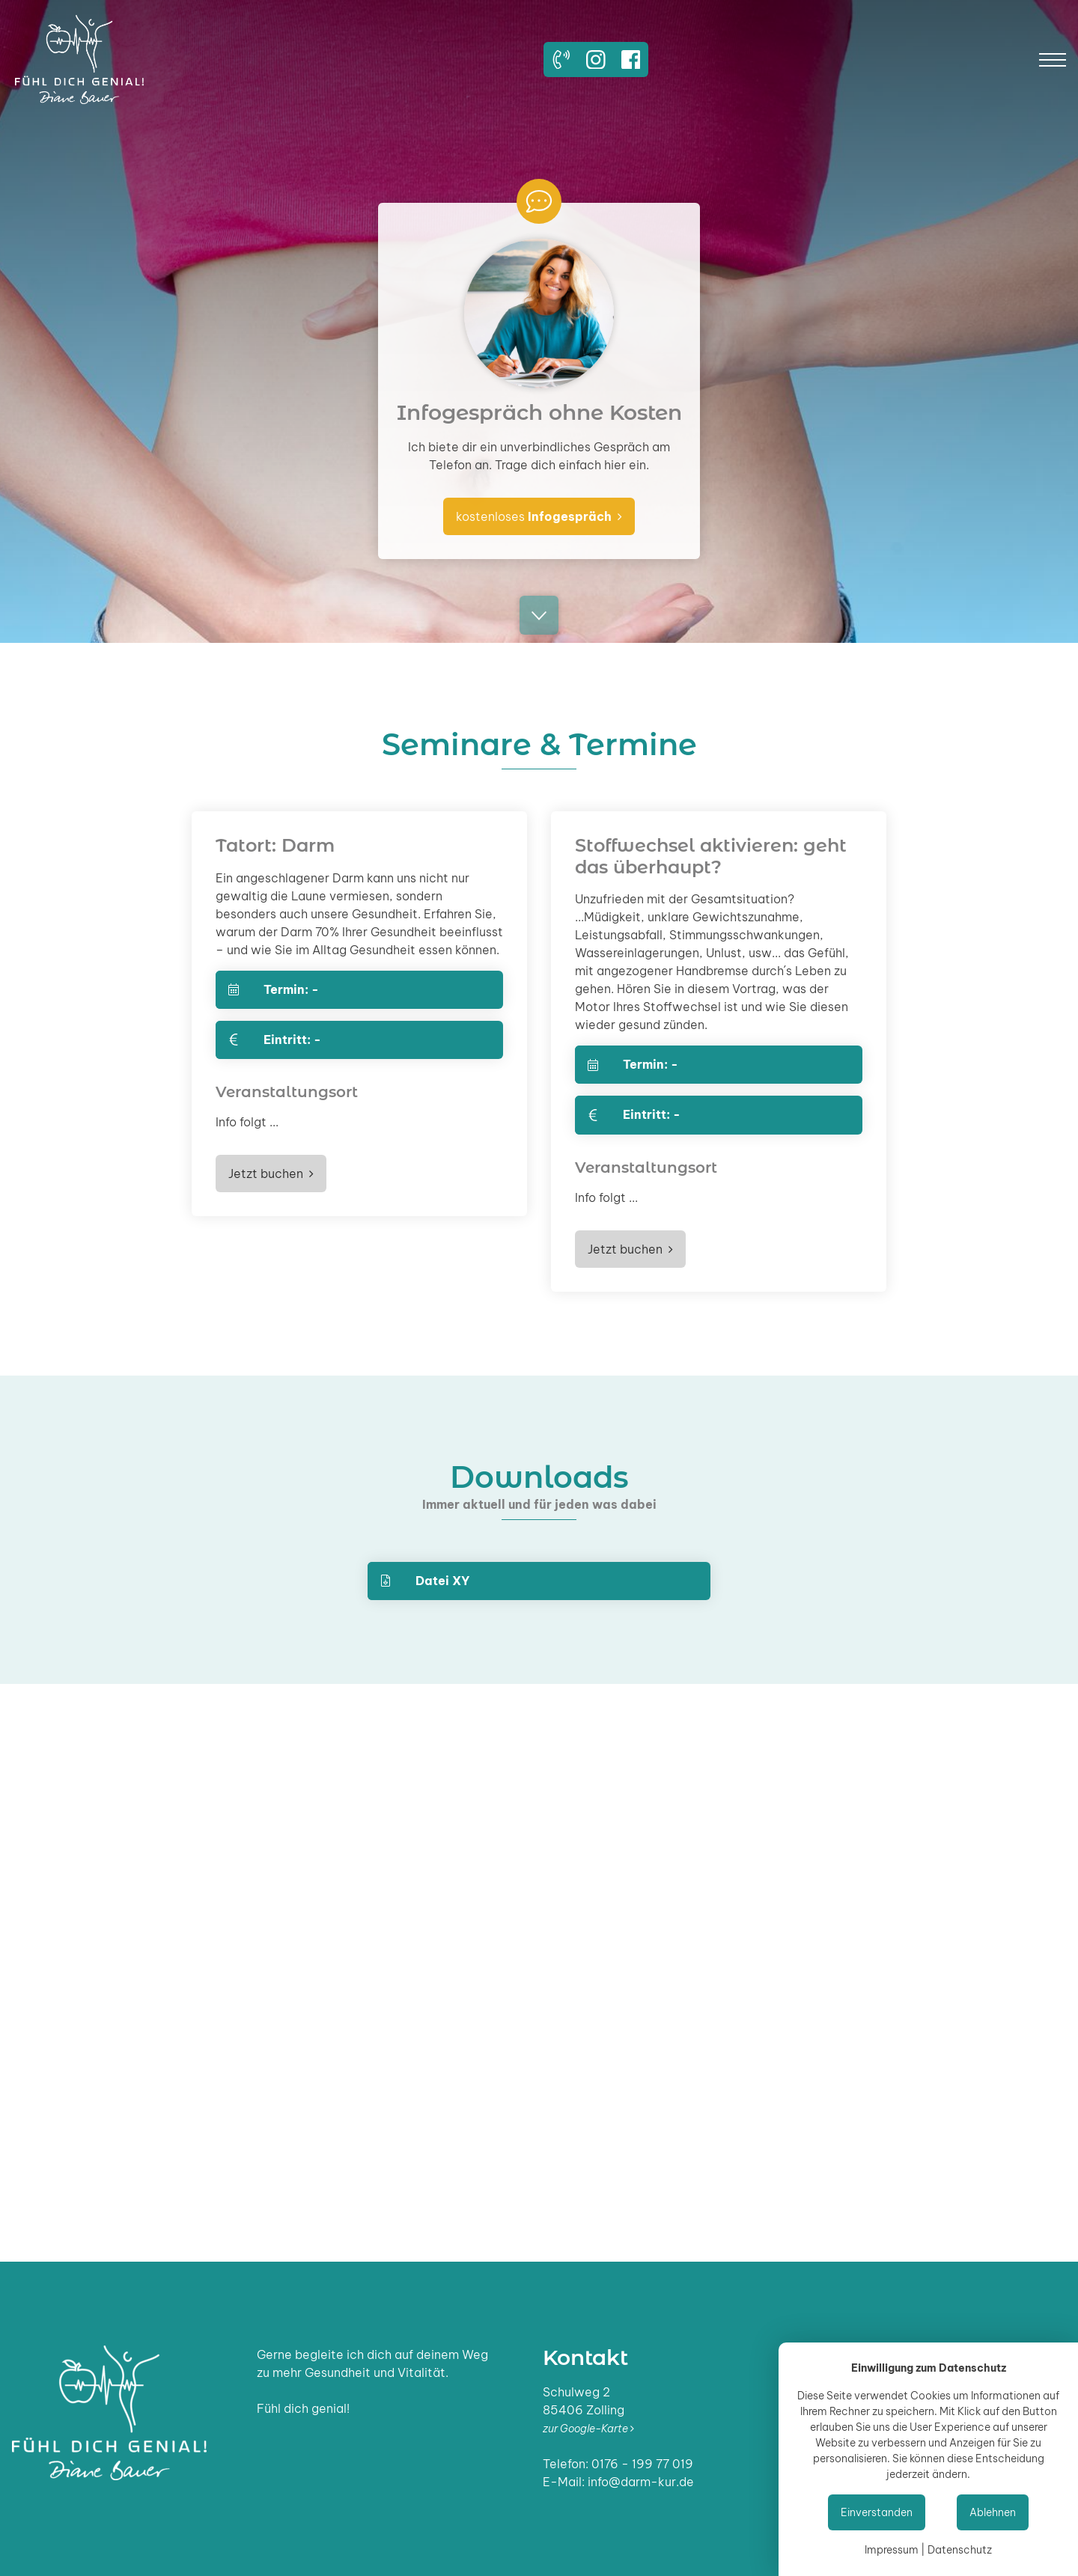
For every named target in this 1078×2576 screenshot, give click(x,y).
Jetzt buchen (271, 1173)
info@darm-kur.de (641, 2481)
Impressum (892, 2550)
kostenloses (539, 516)
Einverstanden (877, 2512)
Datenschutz (960, 2550)
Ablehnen (992, 2512)
